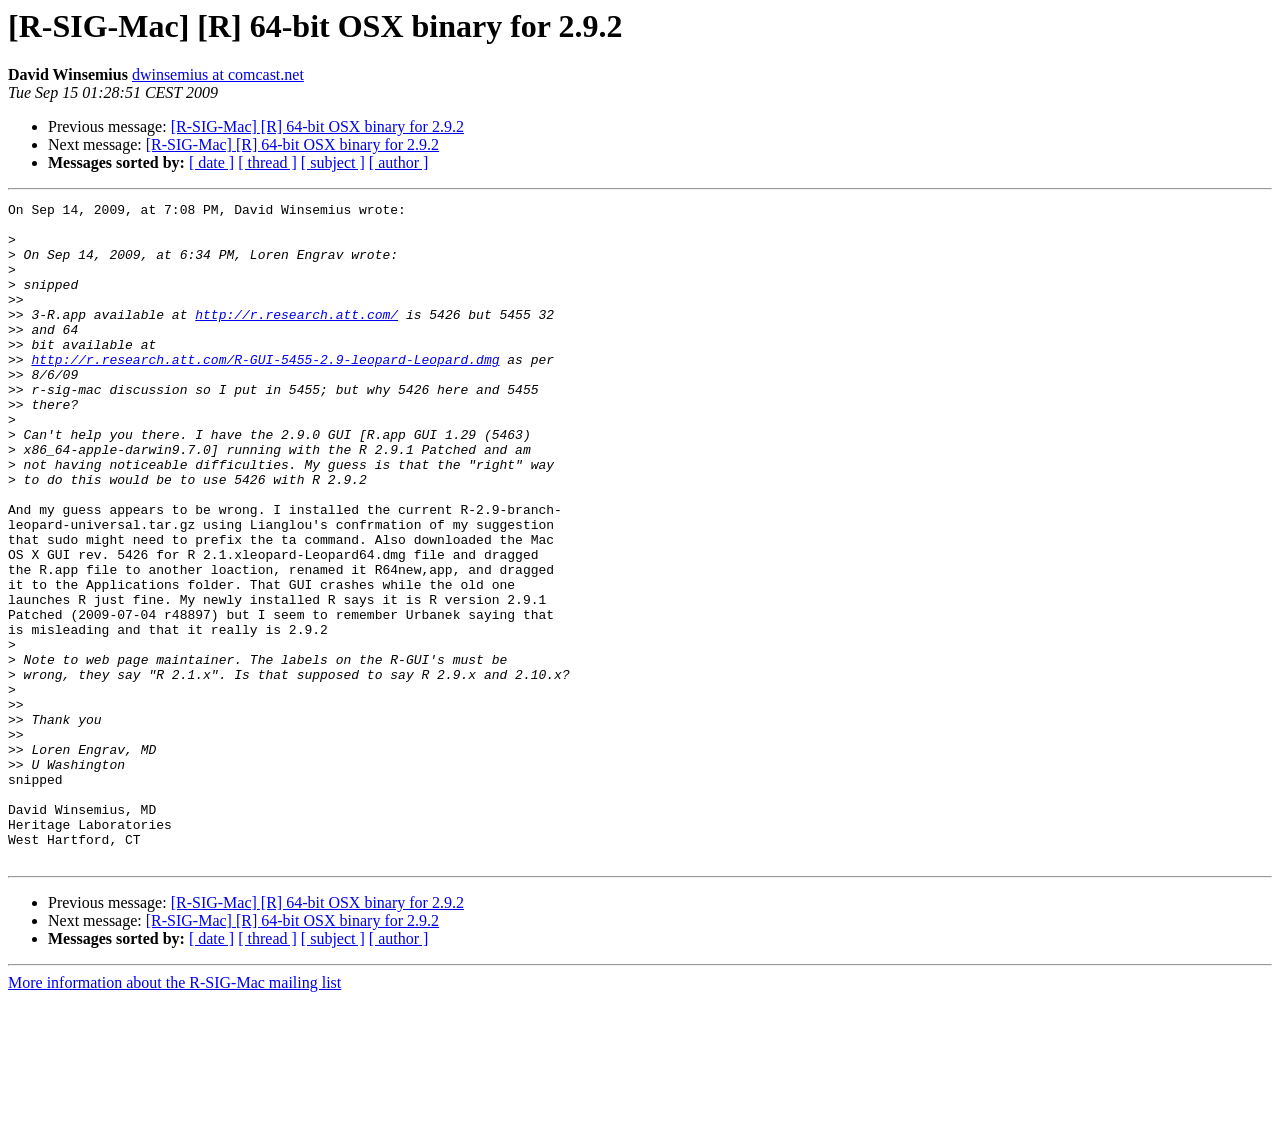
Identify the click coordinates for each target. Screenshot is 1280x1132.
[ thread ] (267, 162)
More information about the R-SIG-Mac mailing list (174, 1114)
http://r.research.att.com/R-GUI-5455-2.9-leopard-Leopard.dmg (265, 392)
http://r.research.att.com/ (296, 338)
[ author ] (399, 162)
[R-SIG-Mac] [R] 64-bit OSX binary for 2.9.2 (317, 126)
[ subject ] (333, 162)
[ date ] (211, 162)
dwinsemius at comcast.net (218, 74)
